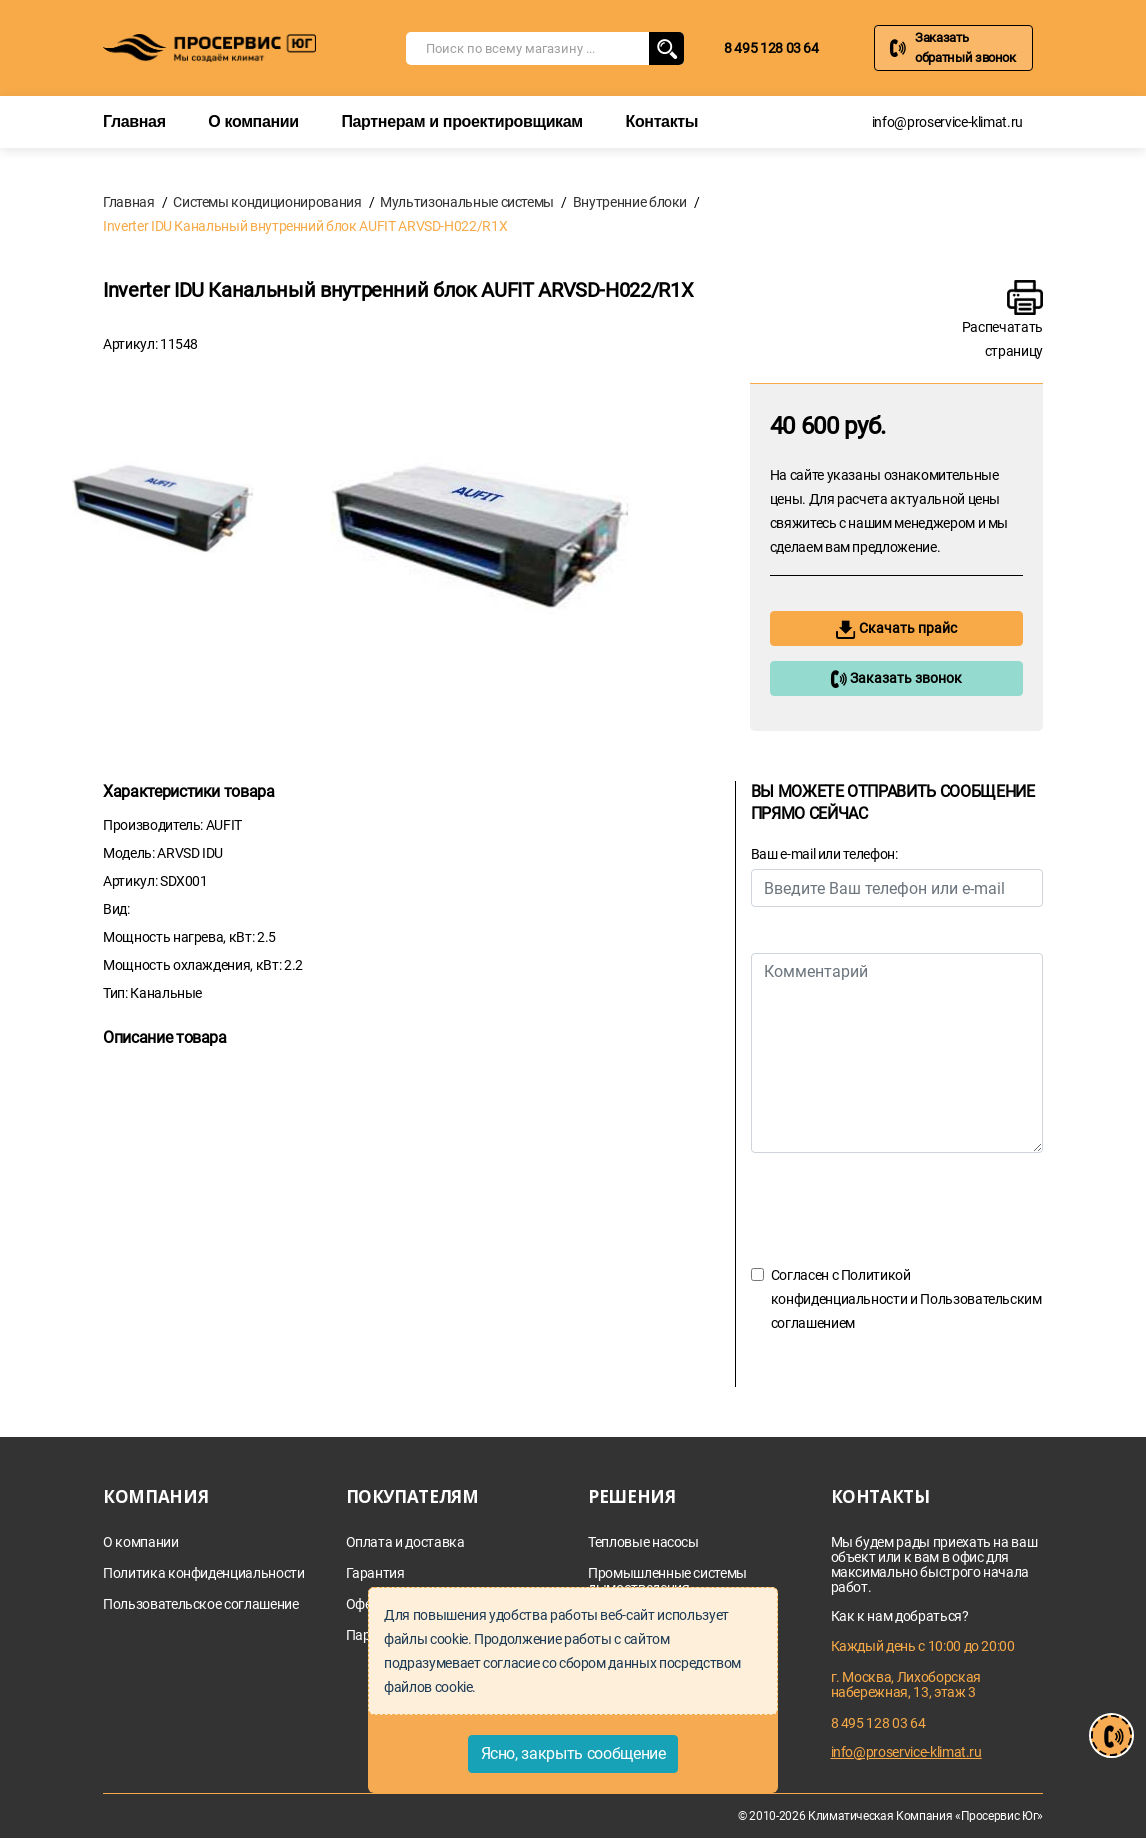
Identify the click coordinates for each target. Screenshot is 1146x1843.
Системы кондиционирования (267, 202)
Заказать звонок (896, 679)
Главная (134, 121)
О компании (253, 121)
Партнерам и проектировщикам (461, 121)
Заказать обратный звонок (965, 47)
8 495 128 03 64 (771, 48)
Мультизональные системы (467, 202)
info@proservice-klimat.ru (947, 122)
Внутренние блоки (630, 202)
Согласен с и (906, 1299)
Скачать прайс (896, 629)
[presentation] (903, 1208)
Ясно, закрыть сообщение (573, 1753)
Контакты (661, 121)
